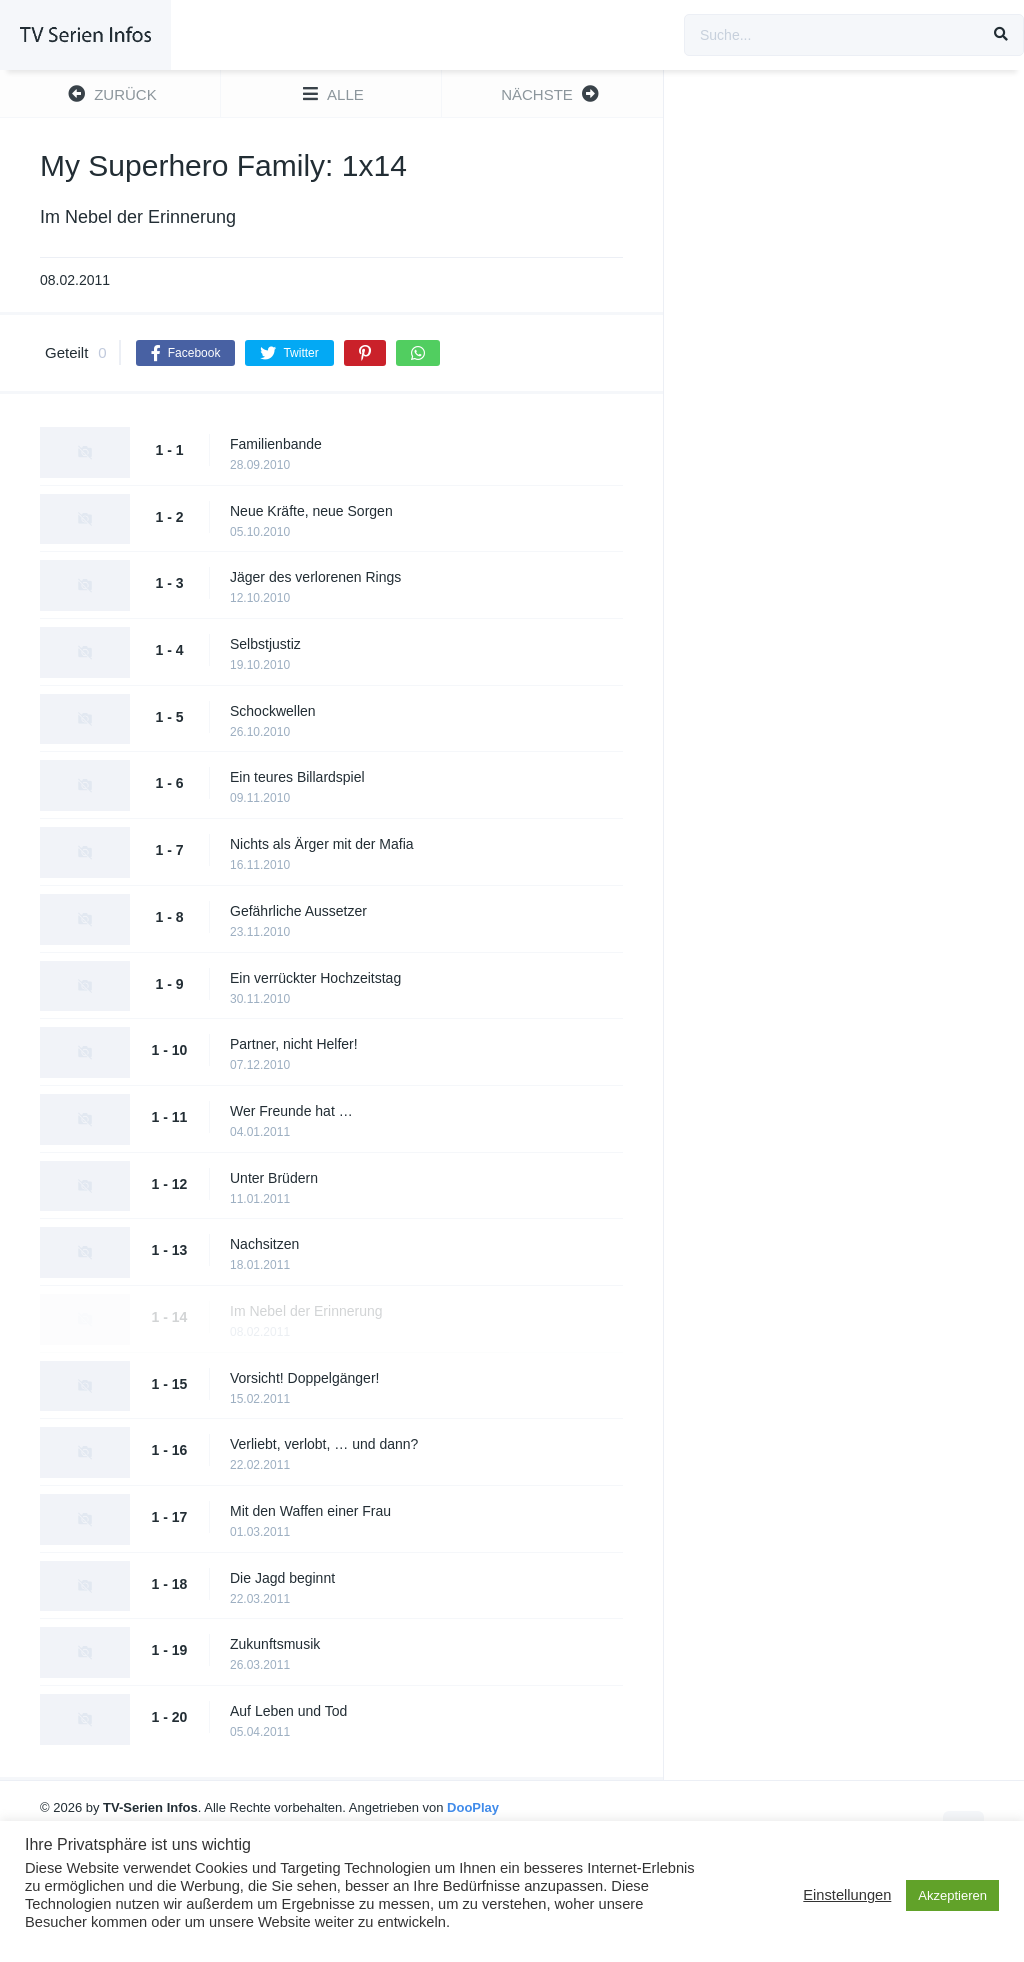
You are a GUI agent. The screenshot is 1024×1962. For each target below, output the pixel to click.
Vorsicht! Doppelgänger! (304, 1378)
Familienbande (276, 444)
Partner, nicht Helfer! (294, 1044)
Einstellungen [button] (847, 1895)
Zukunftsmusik (275, 1644)
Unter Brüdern (274, 1178)
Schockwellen (273, 711)
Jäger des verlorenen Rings (315, 577)
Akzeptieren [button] (952, 1895)
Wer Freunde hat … (291, 1111)
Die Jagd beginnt (282, 1578)
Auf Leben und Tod (288, 1711)
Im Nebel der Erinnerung (306, 1311)
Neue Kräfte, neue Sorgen (311, 511)
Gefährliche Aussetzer (298, 911)
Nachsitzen (264, 1244)
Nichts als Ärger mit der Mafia (322, 844)
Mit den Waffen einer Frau (310, 1511)
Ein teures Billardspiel (297, 777)
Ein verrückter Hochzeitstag (315, 978)
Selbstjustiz (265, 644)
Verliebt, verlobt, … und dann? (324, 1444)
